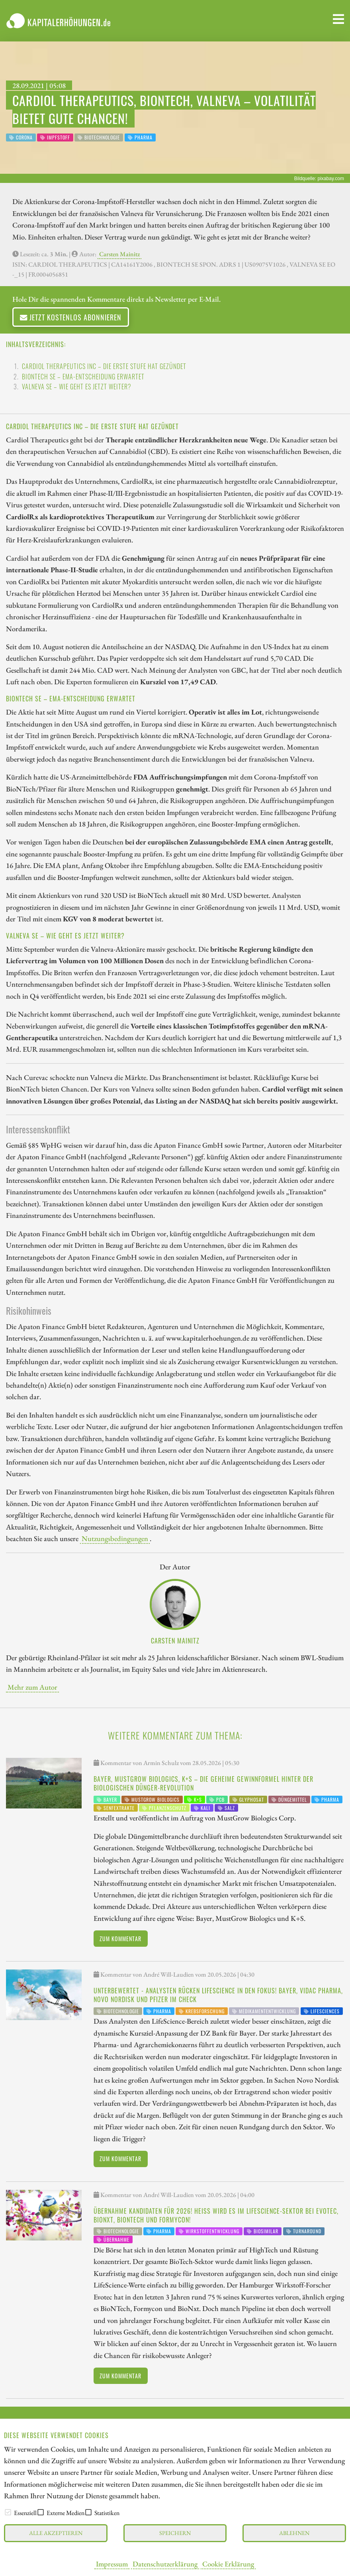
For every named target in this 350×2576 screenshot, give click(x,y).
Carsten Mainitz (119, 254)
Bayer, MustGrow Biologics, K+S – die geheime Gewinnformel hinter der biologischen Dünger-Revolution (203, 1783)
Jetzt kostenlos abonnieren (70, 317)
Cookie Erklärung (228, 2563)
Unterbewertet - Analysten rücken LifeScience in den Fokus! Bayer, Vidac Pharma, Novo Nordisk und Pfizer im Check (218, 1995)
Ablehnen (294, 2533)
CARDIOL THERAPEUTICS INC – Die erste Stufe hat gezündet (104, 366)
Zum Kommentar (120, 1938)
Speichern (175, 2533)
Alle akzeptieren (55, 2533)
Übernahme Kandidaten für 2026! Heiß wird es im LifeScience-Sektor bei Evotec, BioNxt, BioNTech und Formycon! (216, 2215)
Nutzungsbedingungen (115, 1538)
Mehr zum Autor (32, 1687)
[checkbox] (8, 2512)
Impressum (112, 2563)
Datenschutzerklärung (165, 2563)
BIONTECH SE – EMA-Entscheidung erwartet (83, 376)
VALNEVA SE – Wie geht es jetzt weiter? (76, 386)
